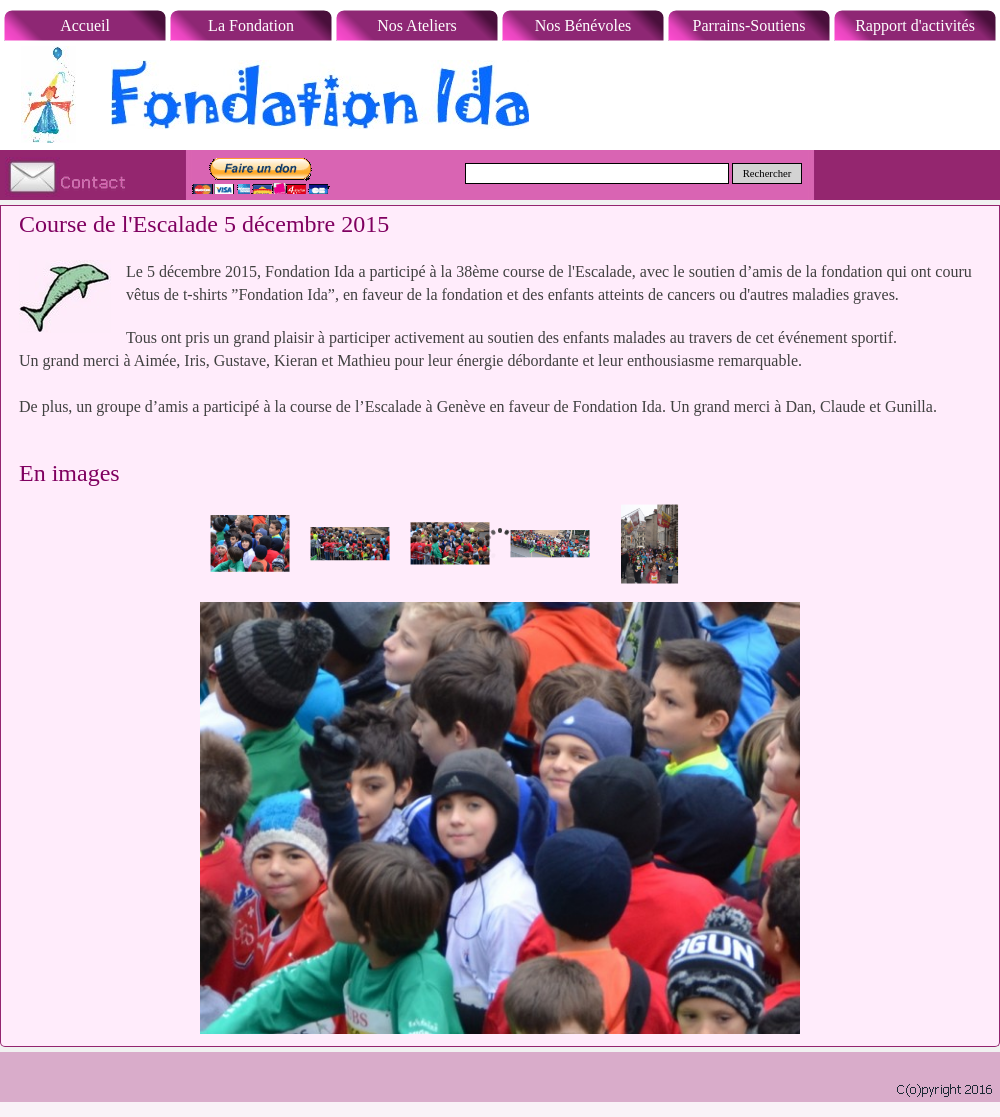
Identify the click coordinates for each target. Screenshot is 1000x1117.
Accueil (85, 25)
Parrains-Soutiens (749, 25)
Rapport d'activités (915, 25)
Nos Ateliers (417, 25)
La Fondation (251, 25)
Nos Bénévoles (583, 25)
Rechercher (767, 173)
